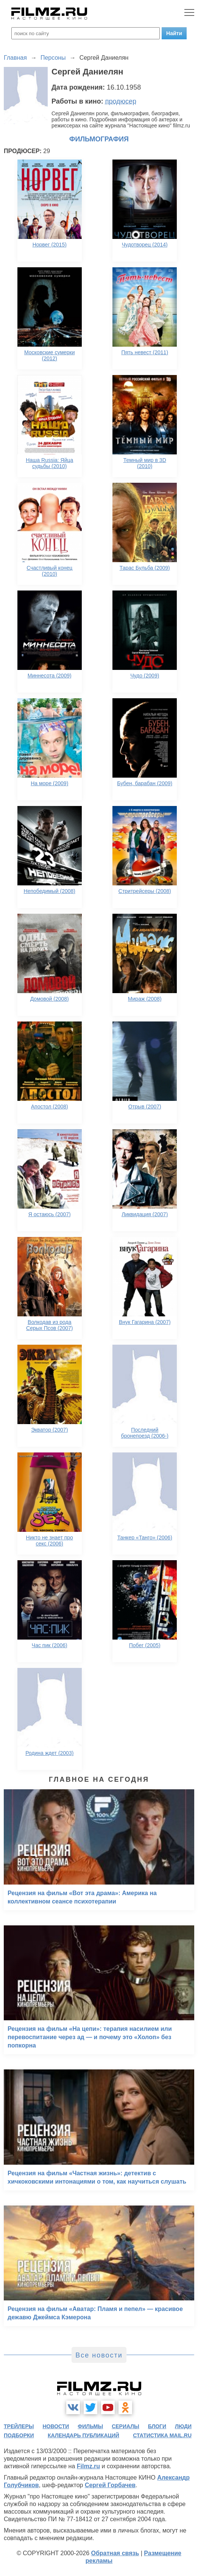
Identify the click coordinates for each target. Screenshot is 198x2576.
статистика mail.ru (162, 2435)
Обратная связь (115, 2553)
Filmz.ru (88, 2466)
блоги (157, 2426)
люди (183, 2426)
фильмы (90, 2426)
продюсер (120, 101)
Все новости (99, 2355)
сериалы (125, 2426)
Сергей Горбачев (110, 2485)
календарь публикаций (83, 2435)
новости (55, 2426)
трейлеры (19, 2426)
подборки (19, 2435)
